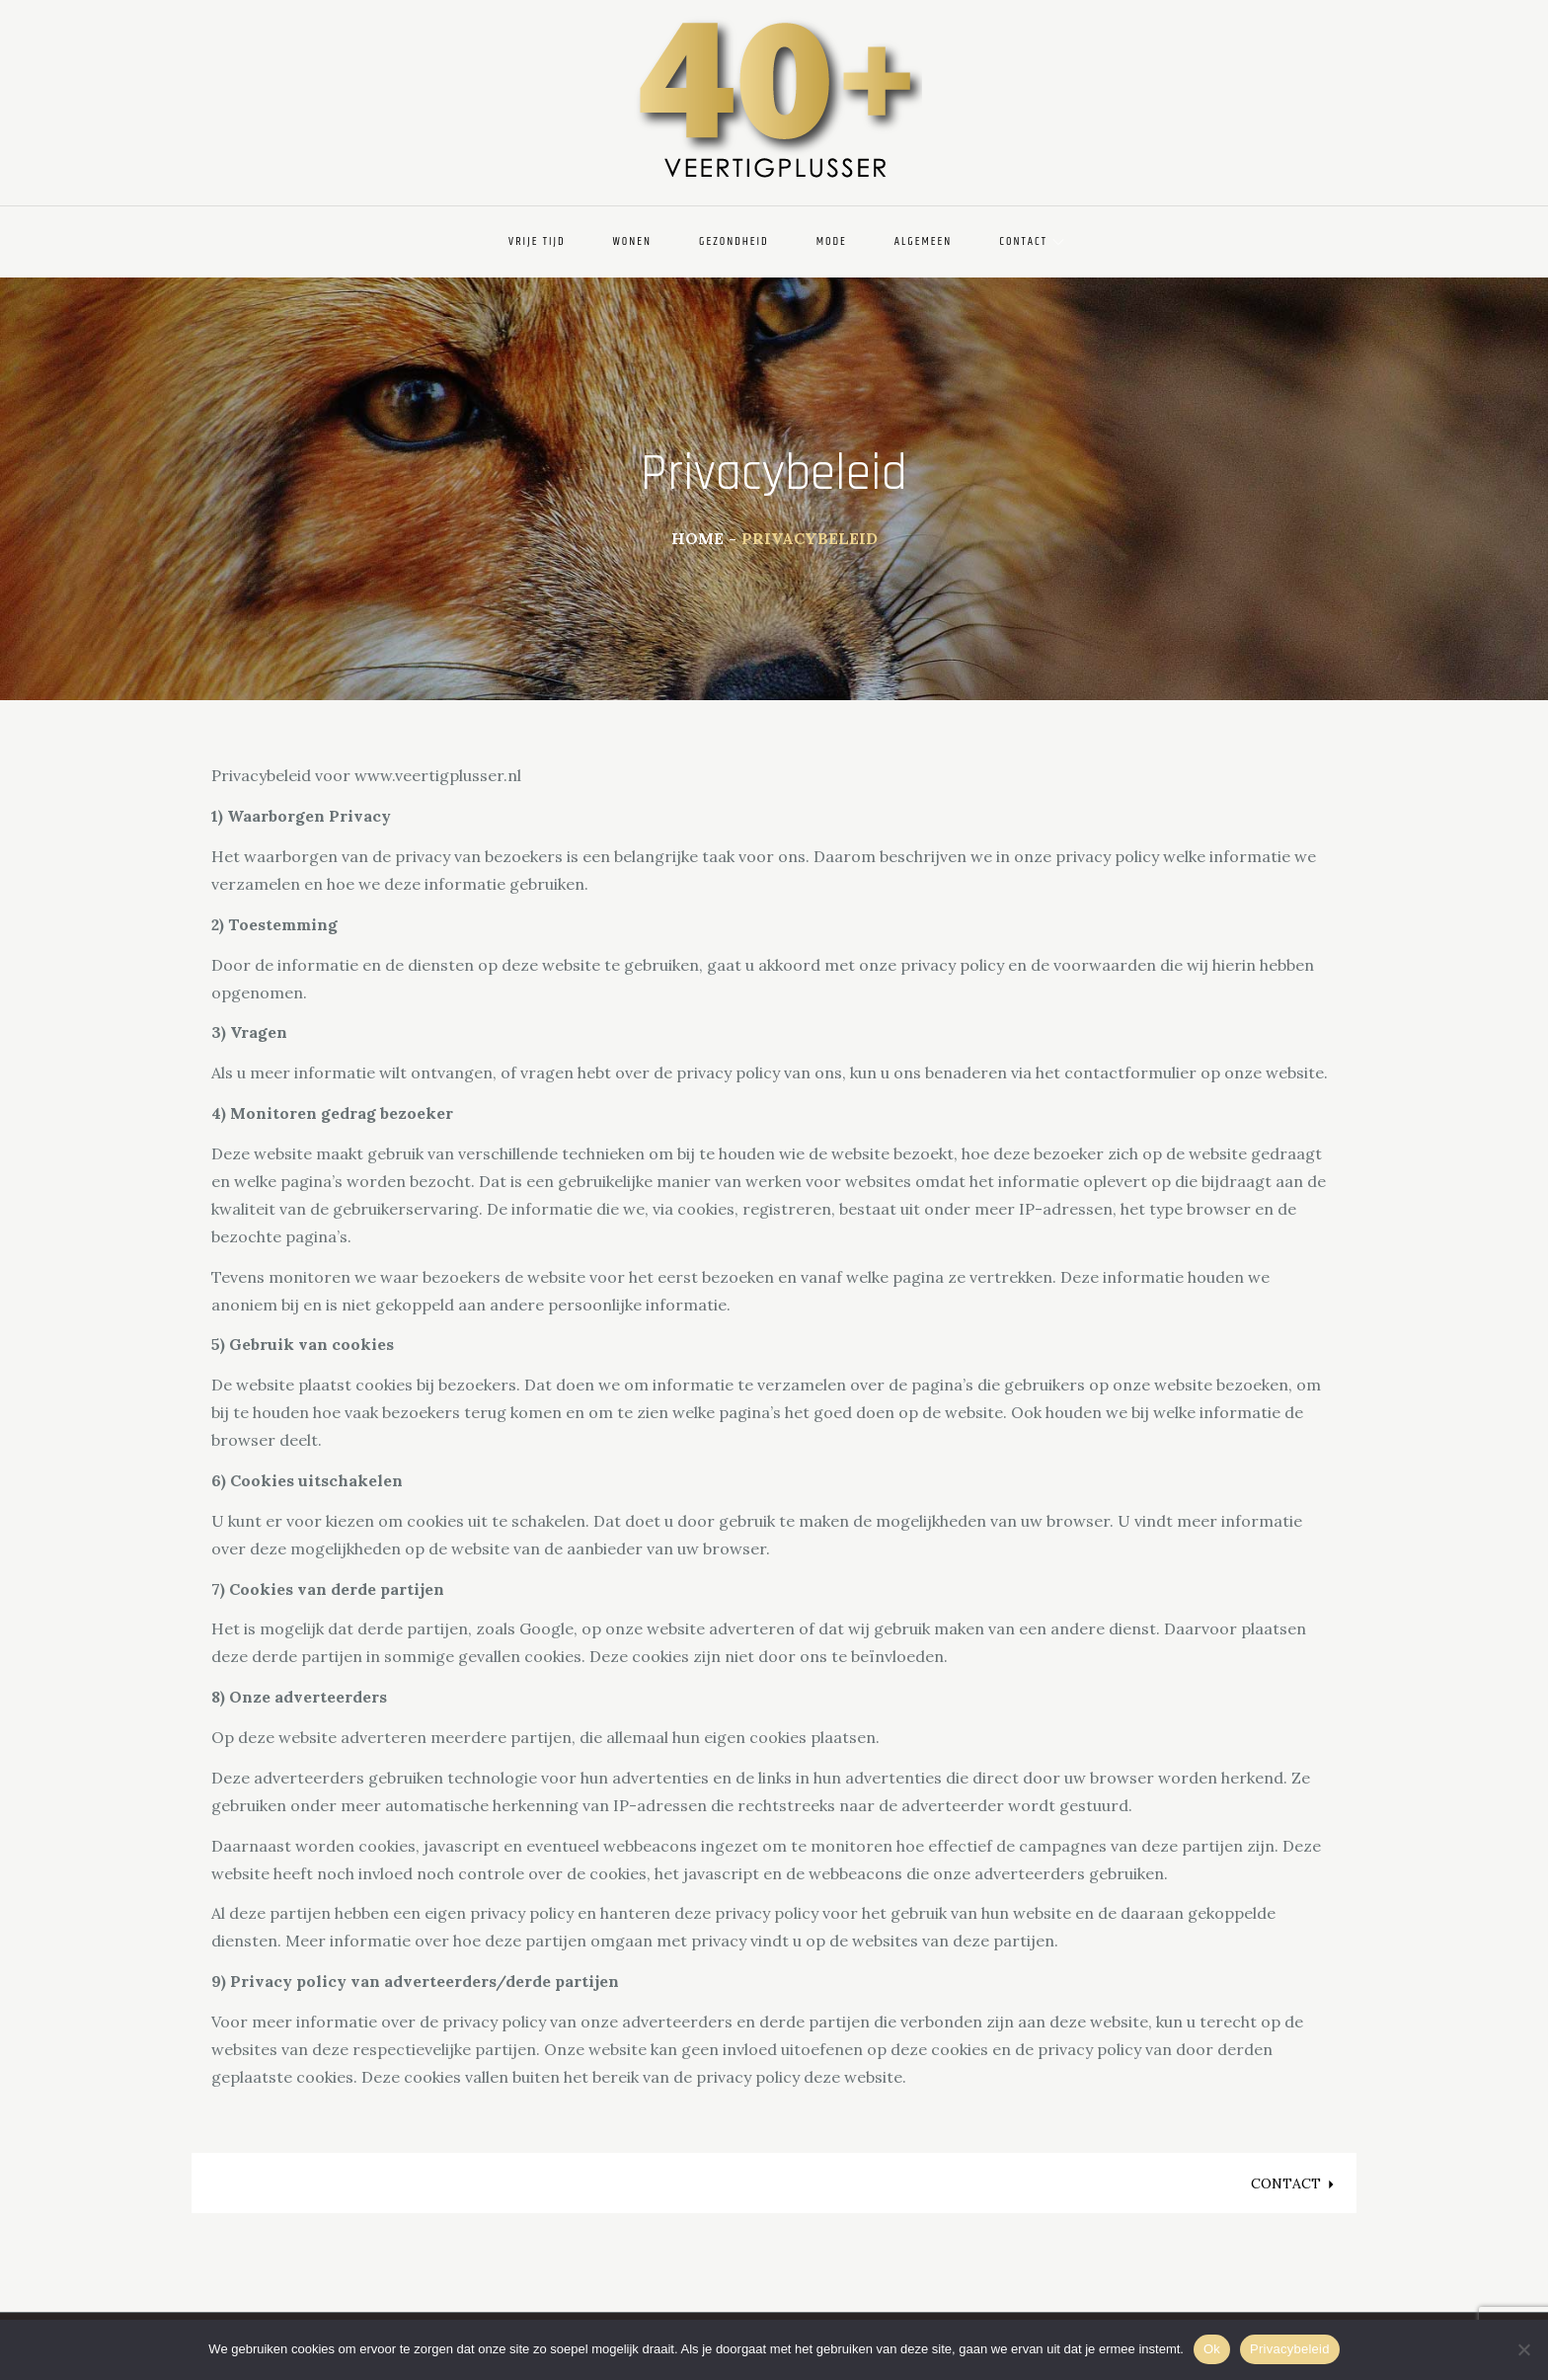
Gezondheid (734, 241)
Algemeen (923, 241)
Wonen (633, 241)
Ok (1211, 2348)
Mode (831, 241)
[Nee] (1523, 2349)
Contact (1031, 241)
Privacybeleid (1290, 2348)
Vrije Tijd (536, 241)
